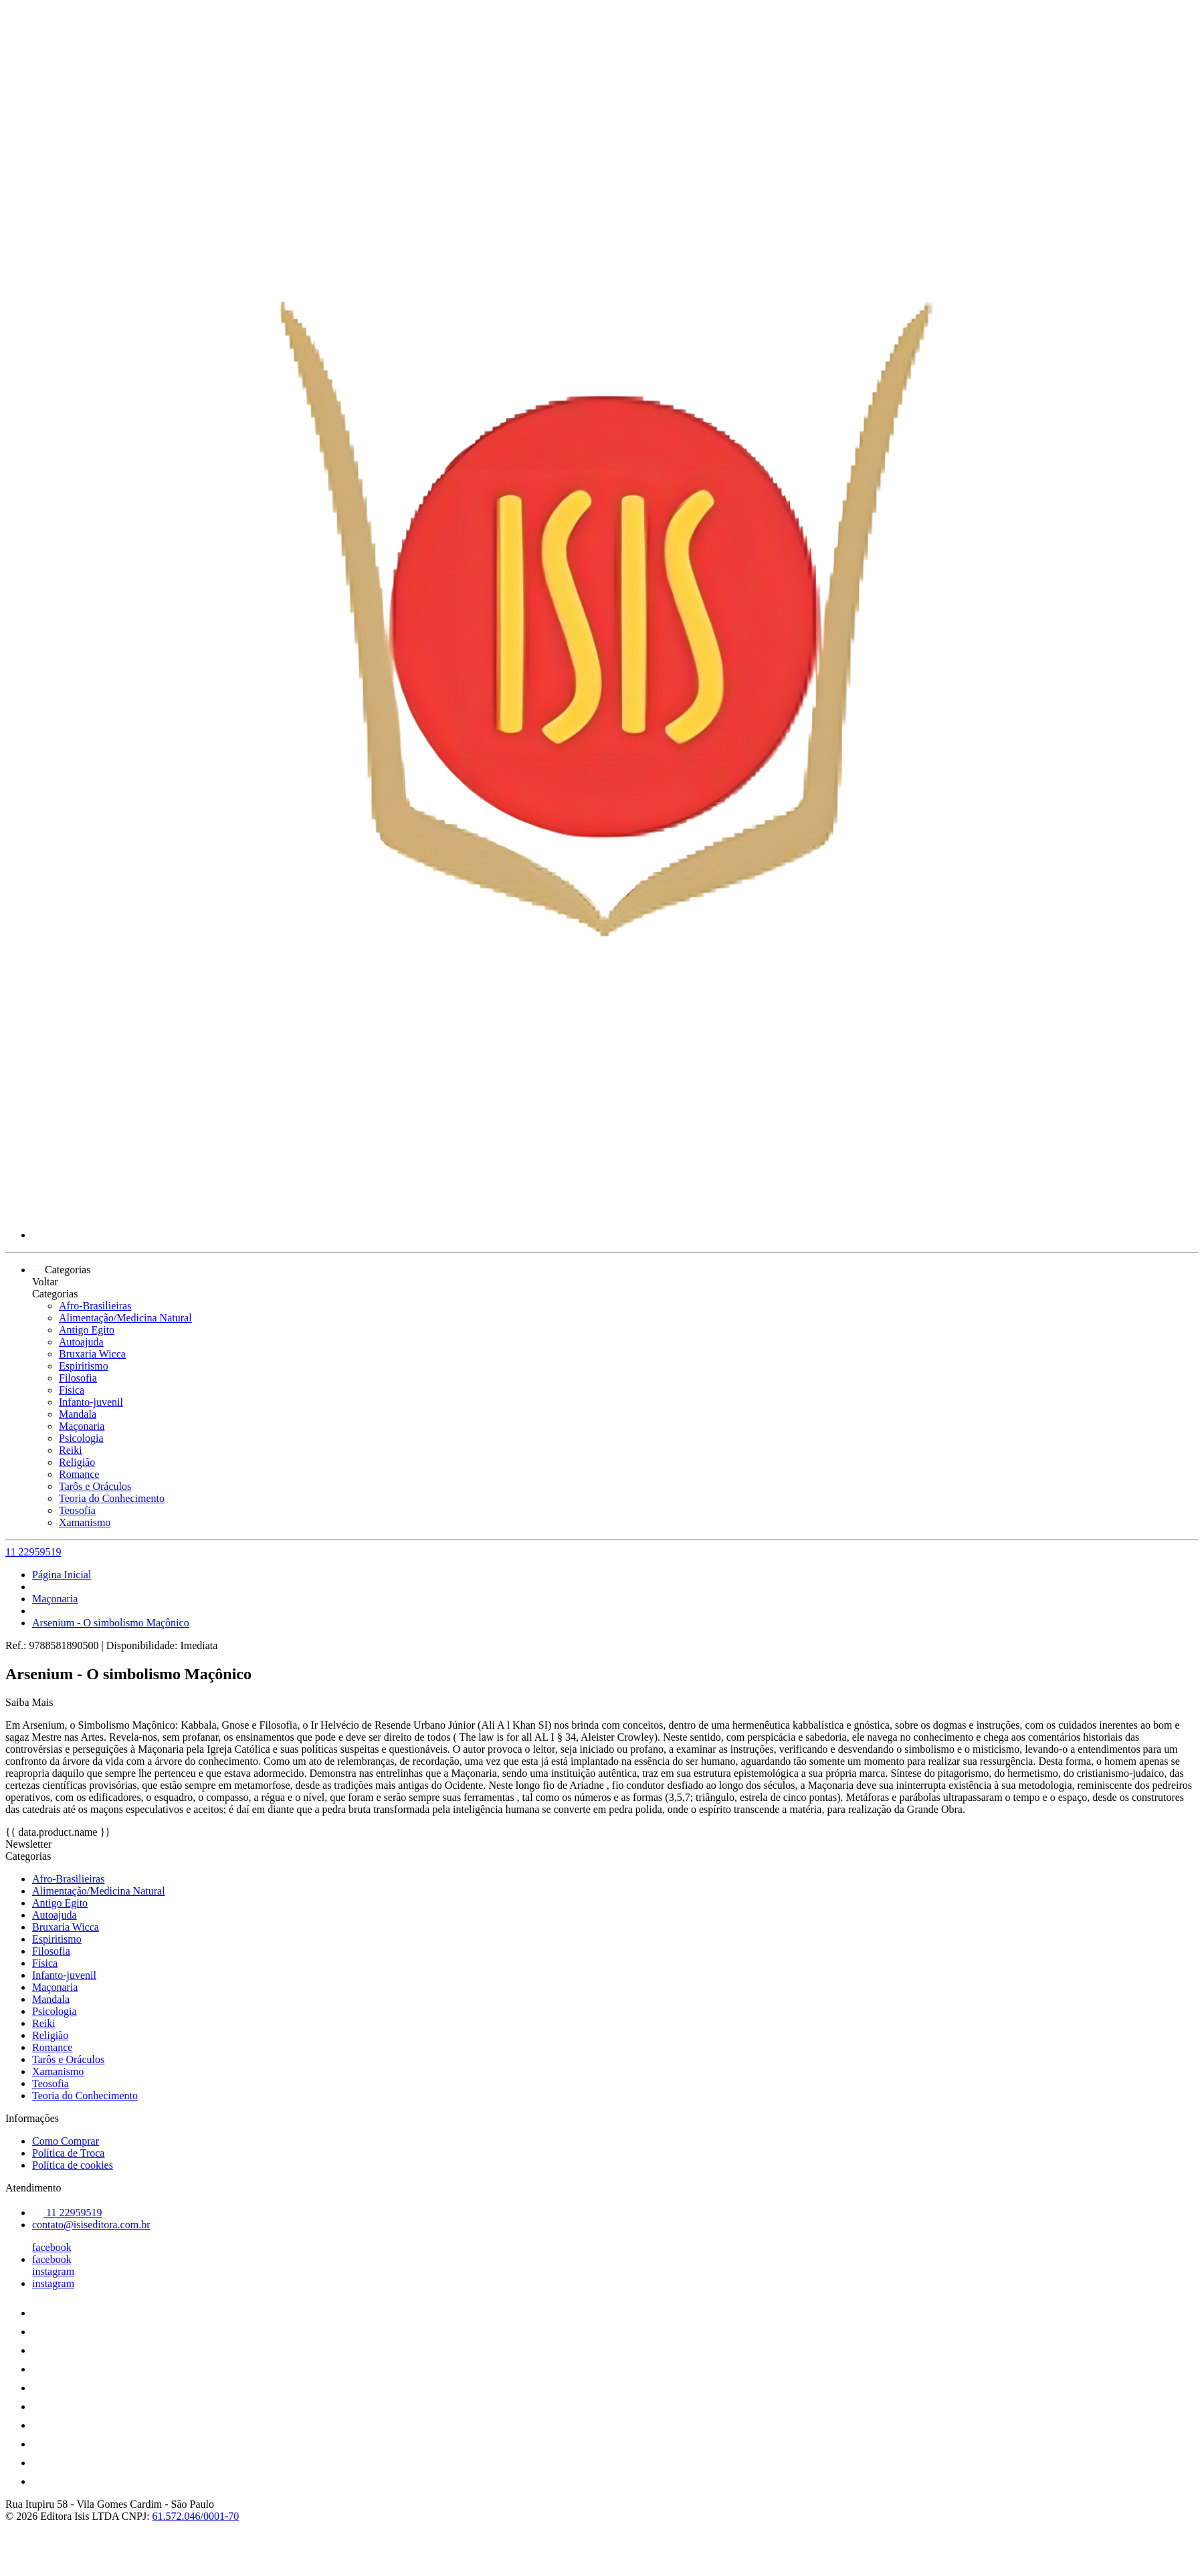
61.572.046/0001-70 (196, 2516)
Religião (77, 1462)
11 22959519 (33, 1552)
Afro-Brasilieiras (95, 1305)
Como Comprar (65, 2141)
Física (71, 1390)
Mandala (77, 1414)
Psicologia (81, 1438)
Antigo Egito (86, 1329)
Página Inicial (61, 1574)
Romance (79, 1474)
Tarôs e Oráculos (95, 1486)
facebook (52, 2247)
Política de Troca (68, 2153)
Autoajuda (81, 1342)
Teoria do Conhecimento (112, 1498)
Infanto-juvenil (91, 1402)
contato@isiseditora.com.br (91, 2224)
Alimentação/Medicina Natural (125, 1317)
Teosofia (77, 1510)
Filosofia (78, 1378)
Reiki (70, 1450)
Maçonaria (81, 1426)
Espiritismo (83, 1366)
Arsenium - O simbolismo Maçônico (110, 1622)
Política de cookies (72, 2165)
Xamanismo (84, 1522)
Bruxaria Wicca (92, 1354)
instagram (53, 2271)
